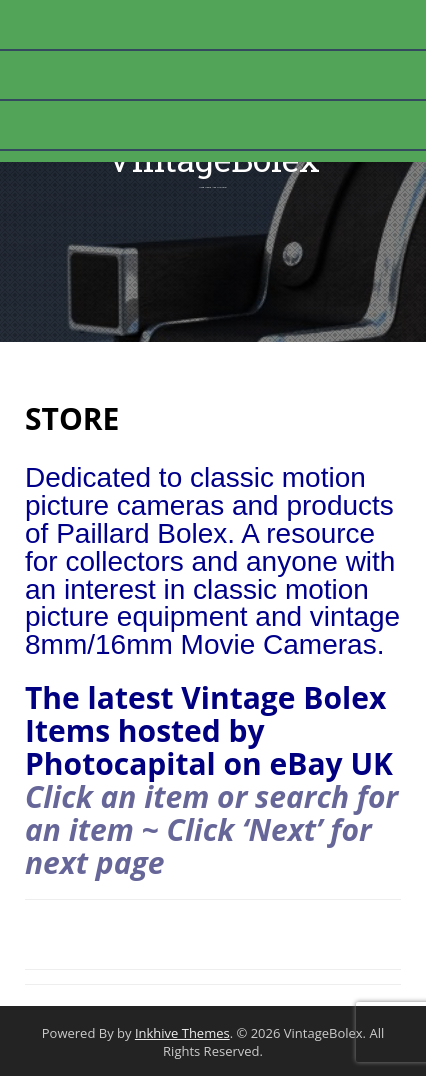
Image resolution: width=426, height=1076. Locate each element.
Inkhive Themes (182, 1033)
